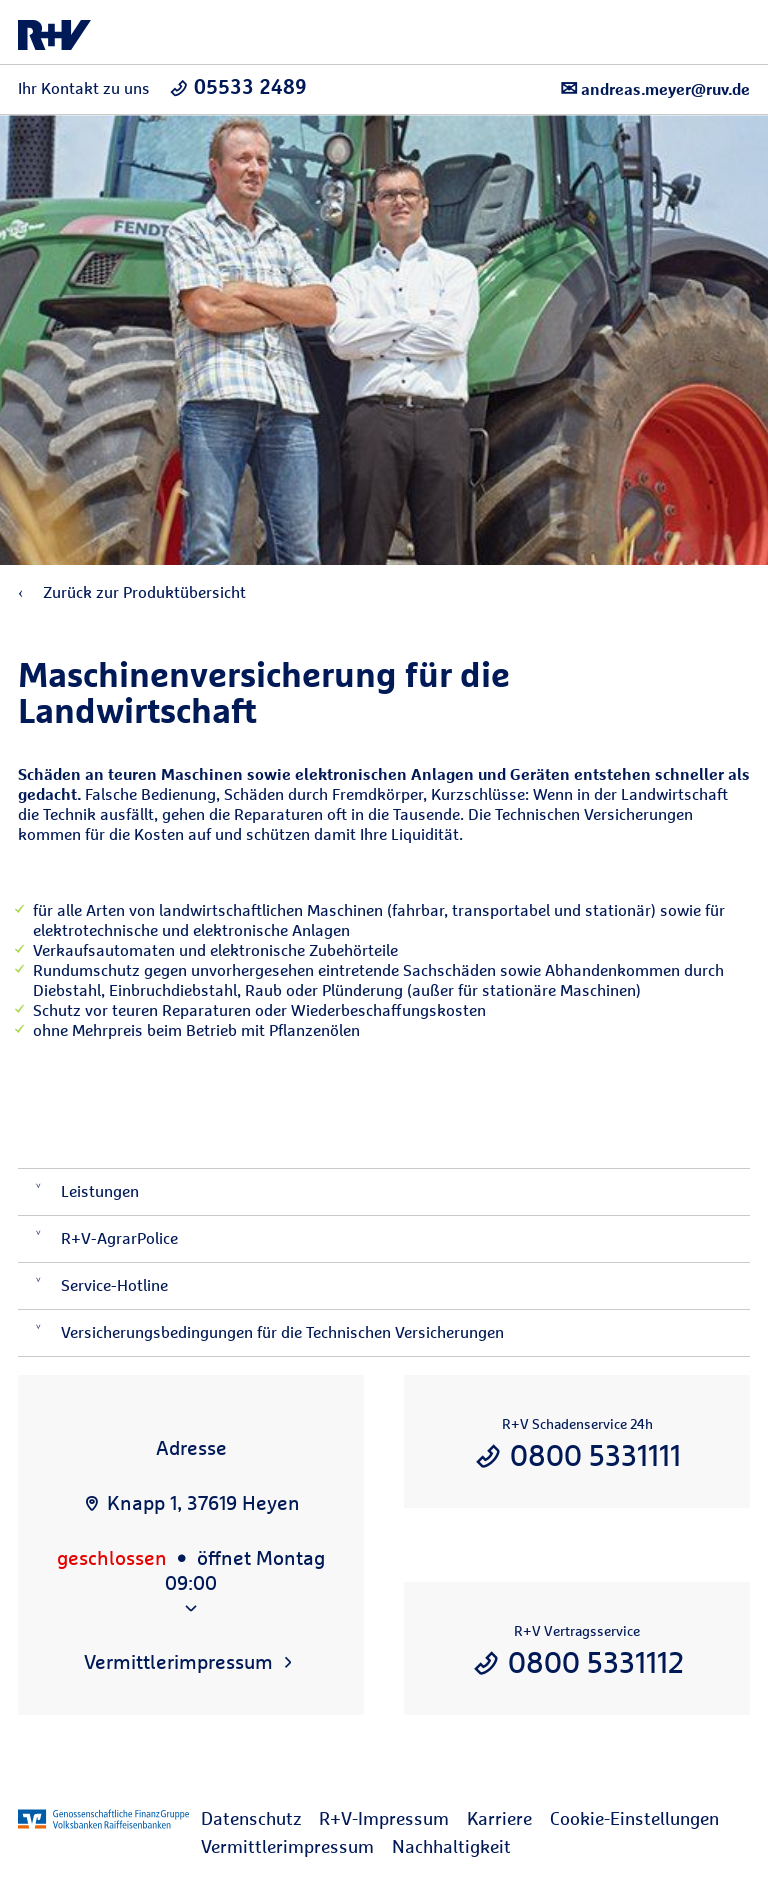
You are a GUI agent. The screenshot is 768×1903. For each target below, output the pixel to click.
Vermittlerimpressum (287, 1846)
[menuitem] (260, 1819)
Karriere (499, 1818)
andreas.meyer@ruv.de (655, 88)
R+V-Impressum (384, 1818)
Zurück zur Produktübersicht (132, 592)
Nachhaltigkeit (451, 1846)
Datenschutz (251, 1818)
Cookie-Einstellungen (634, 1818)
